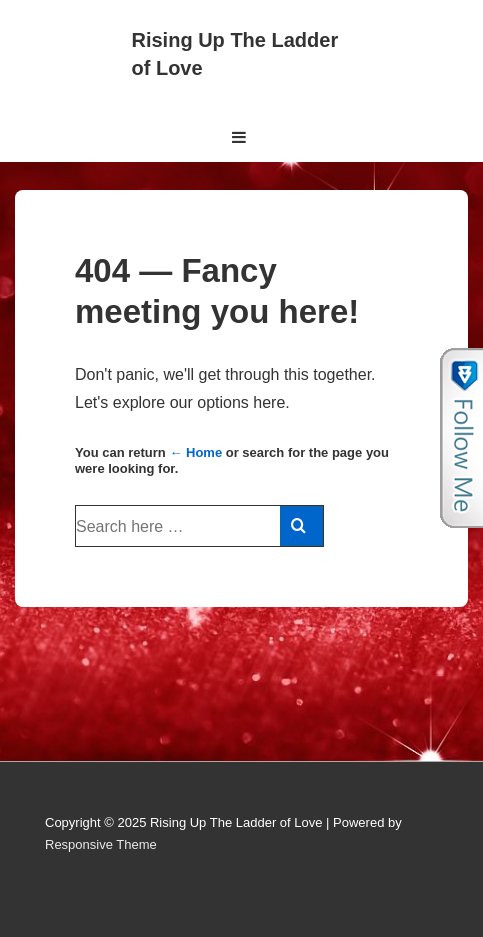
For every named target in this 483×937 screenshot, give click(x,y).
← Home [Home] (195, 452)
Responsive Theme (101, 844)
